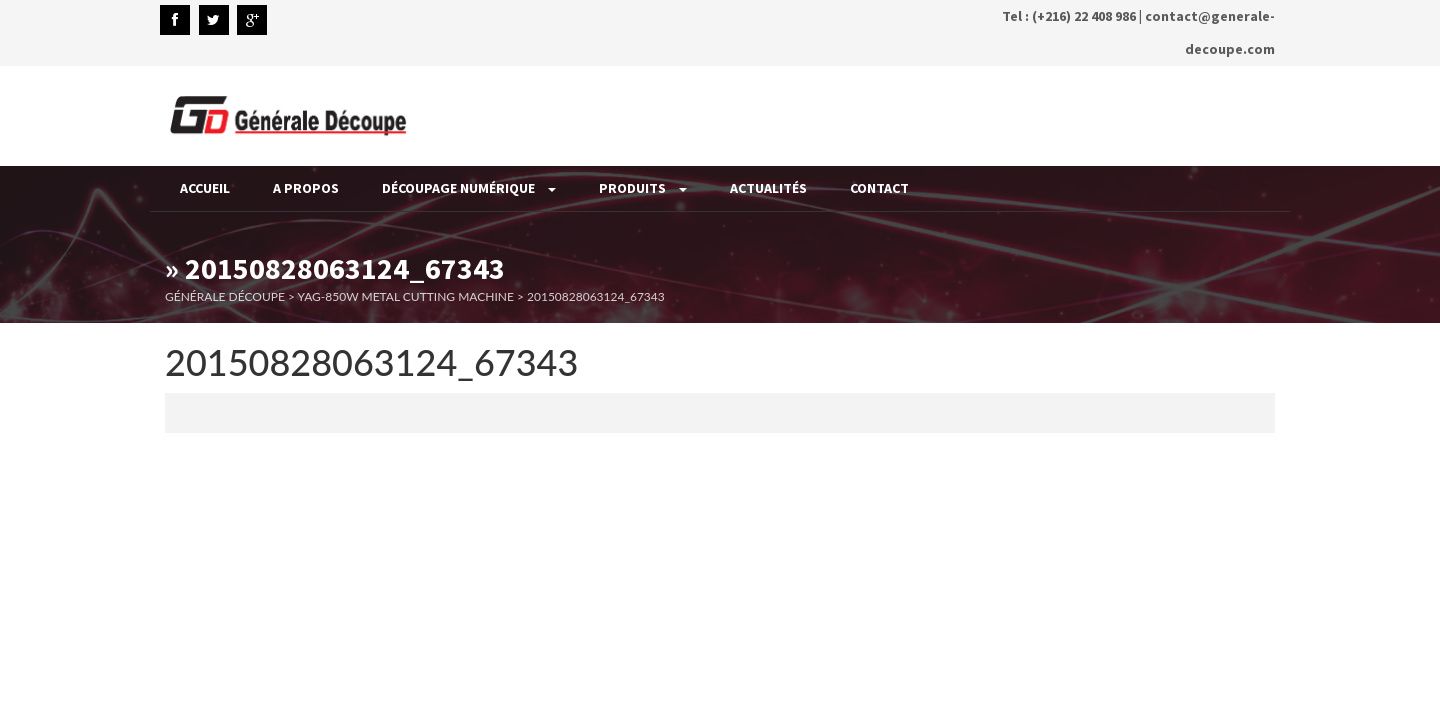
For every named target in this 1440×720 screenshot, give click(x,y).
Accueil (205, 188)
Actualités (768, 188)
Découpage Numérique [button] (469, 188)
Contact (879, 188)
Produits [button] (643, 188)
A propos (306, 188)
